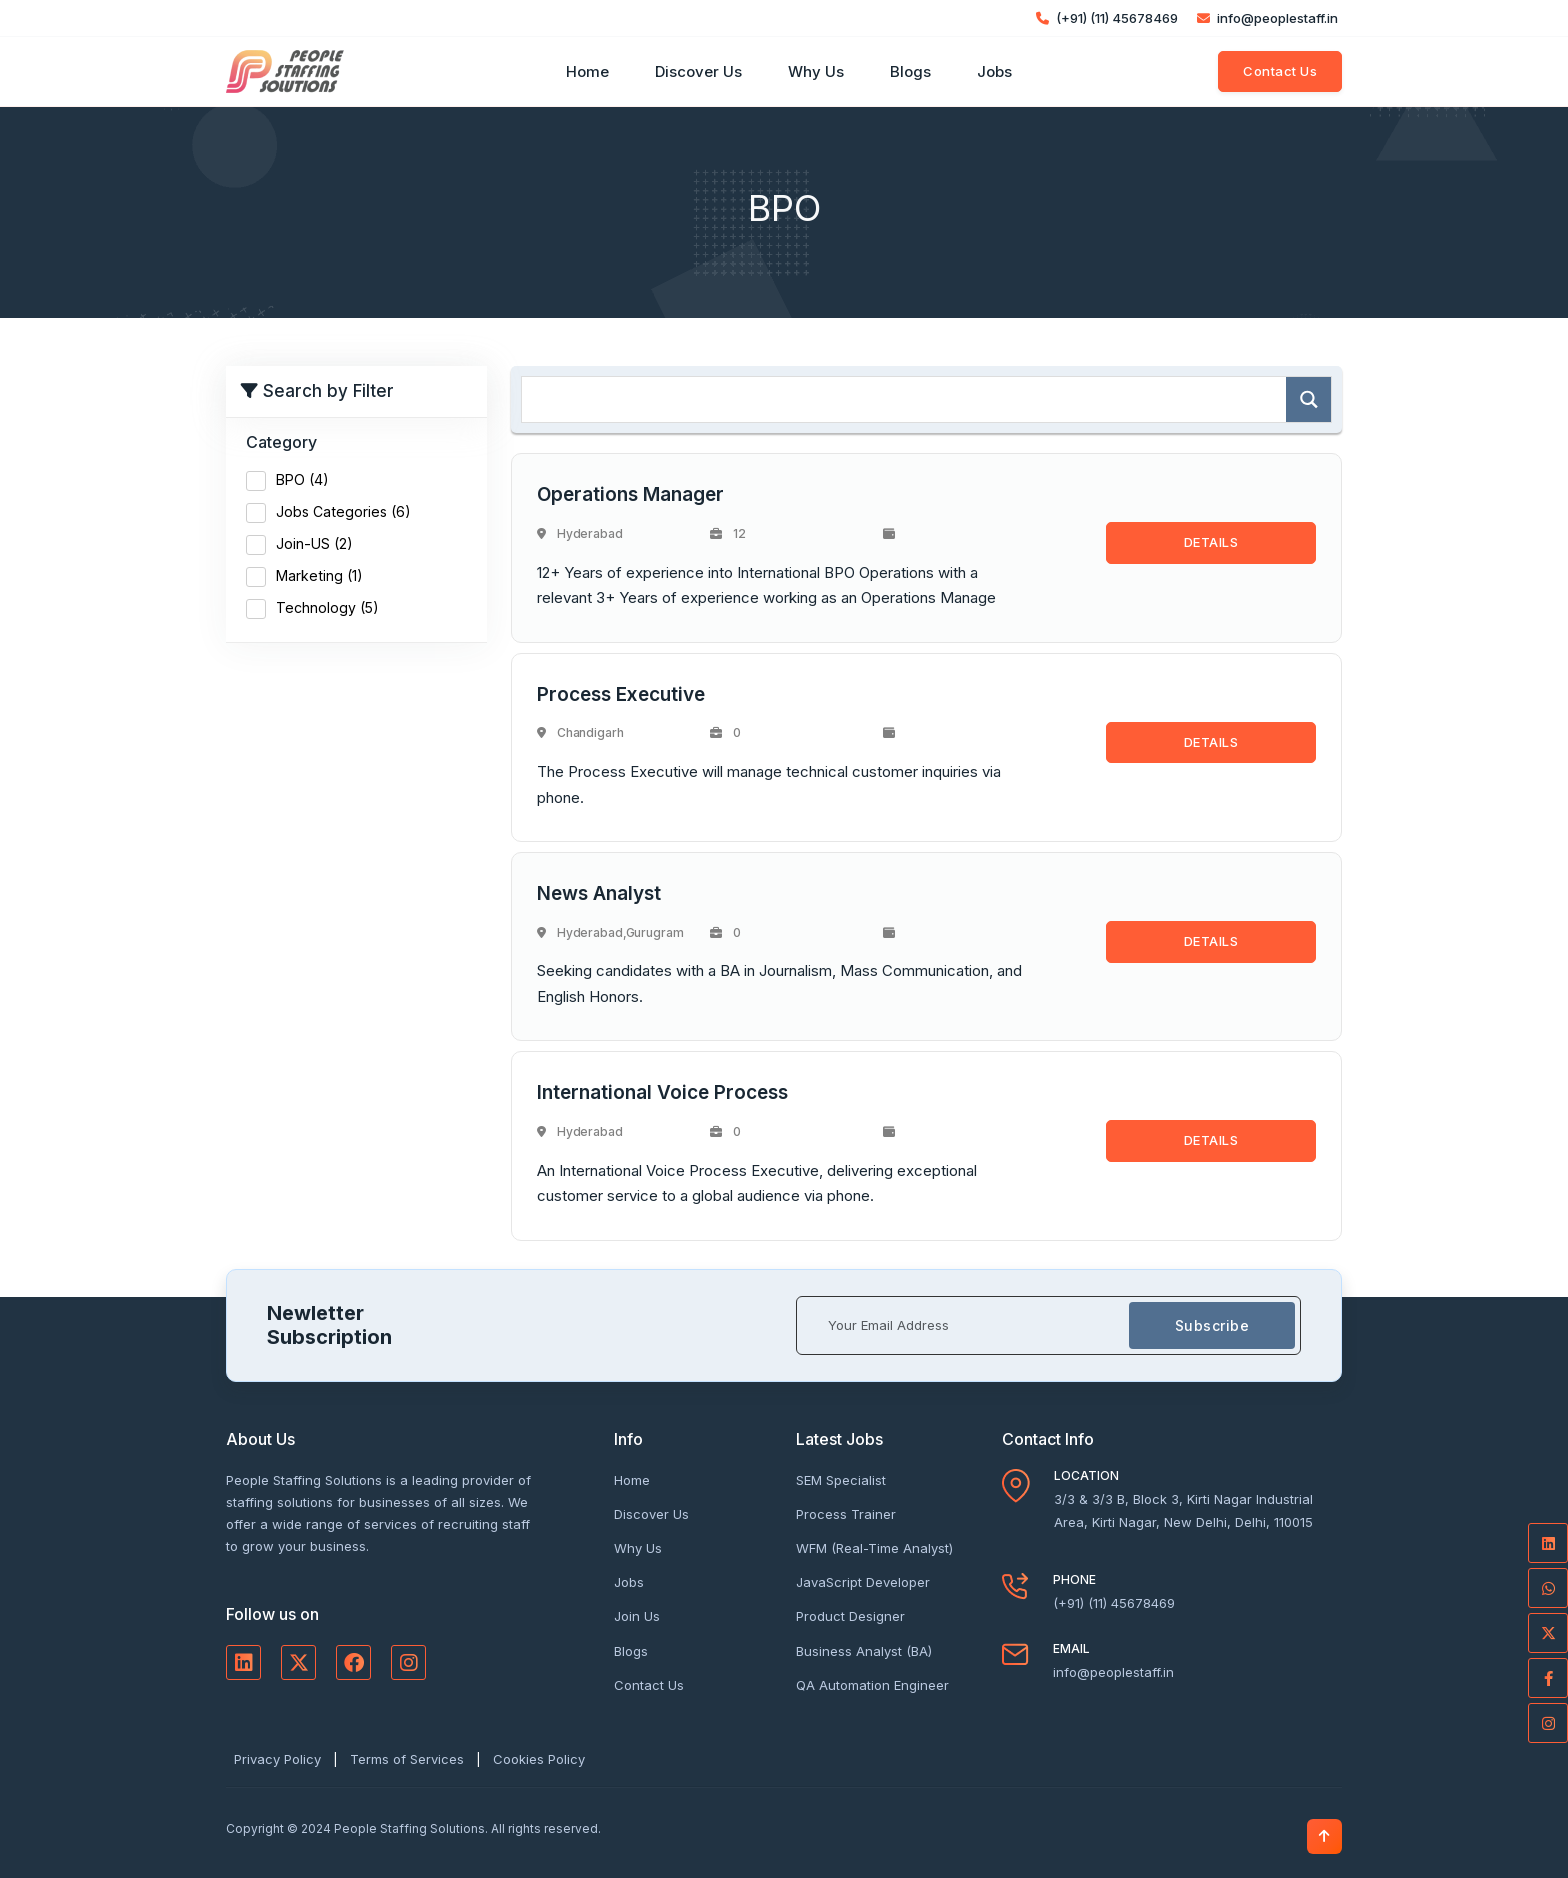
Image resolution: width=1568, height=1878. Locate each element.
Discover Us (698, 71)
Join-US (314, 543)
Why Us (816, 71)
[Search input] (909, 399)
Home (587, 71)
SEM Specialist (841, 1480)
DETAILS (1211, 542)
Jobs (994, 71)
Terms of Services (407, 1759)
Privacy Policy (277, 1759)
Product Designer (850, 1616)
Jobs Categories (343, 511)
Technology (327, 607)
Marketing (319, 575)
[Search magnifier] (1308, 399)
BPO (302, 479)
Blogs (910, 71)
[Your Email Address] (963, 1325)
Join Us (637, 1616)
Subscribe (1212, 1325)
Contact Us (1280, 71)
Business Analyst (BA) (864, 1651)
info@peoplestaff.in (1267, 18)
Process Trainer (846, 1514)
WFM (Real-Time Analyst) (874, 1548)
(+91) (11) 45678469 (1107, 18)
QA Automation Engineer (872, 1685)
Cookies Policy (539, 1759)
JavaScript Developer (863, 1582)
